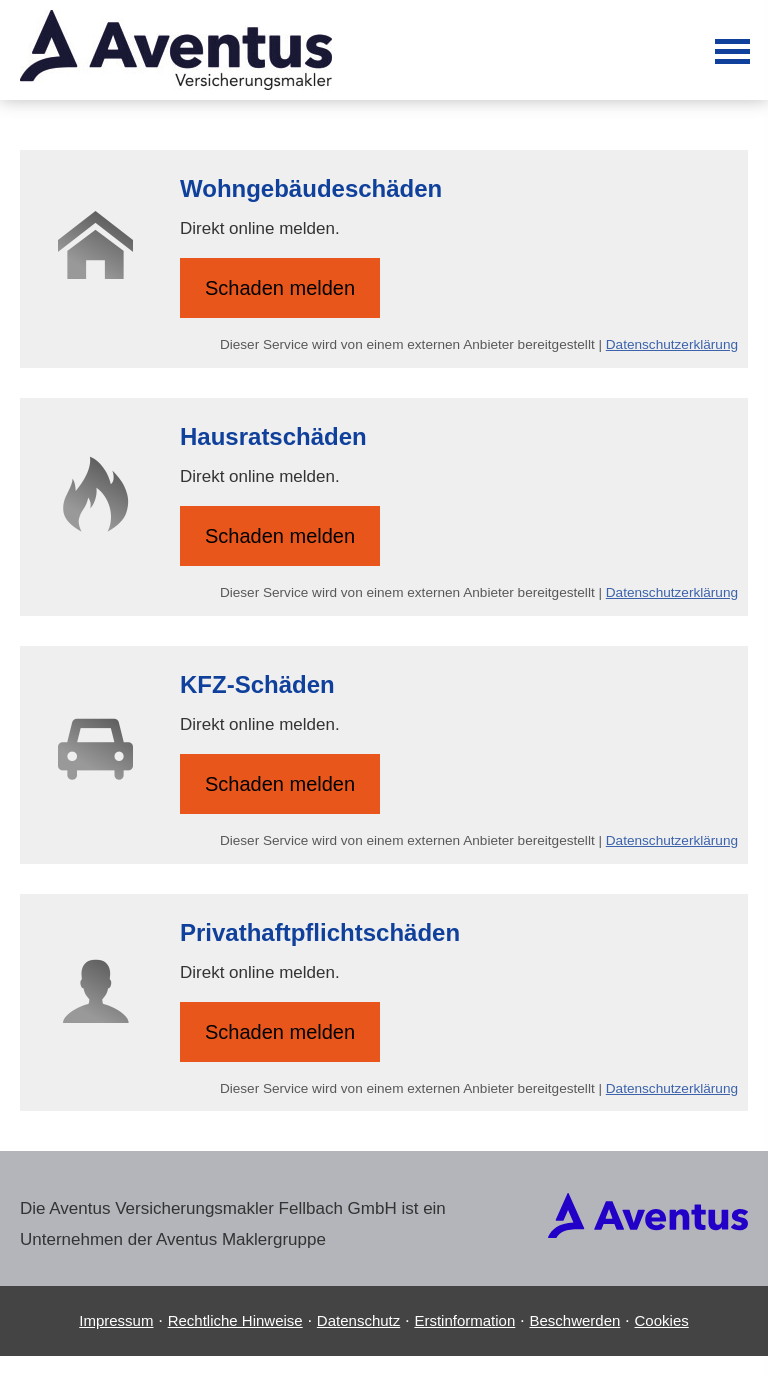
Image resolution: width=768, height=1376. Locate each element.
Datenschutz (358, 1320)
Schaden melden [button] (280, 288)
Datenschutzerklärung (672, 344)
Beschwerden (574, 1320)
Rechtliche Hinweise (235, 1320)
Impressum (116, 1320)
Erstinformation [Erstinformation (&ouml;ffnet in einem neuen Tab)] (464, 1320)
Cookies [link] (662, 1320)
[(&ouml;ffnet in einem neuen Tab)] (648, 1232)
